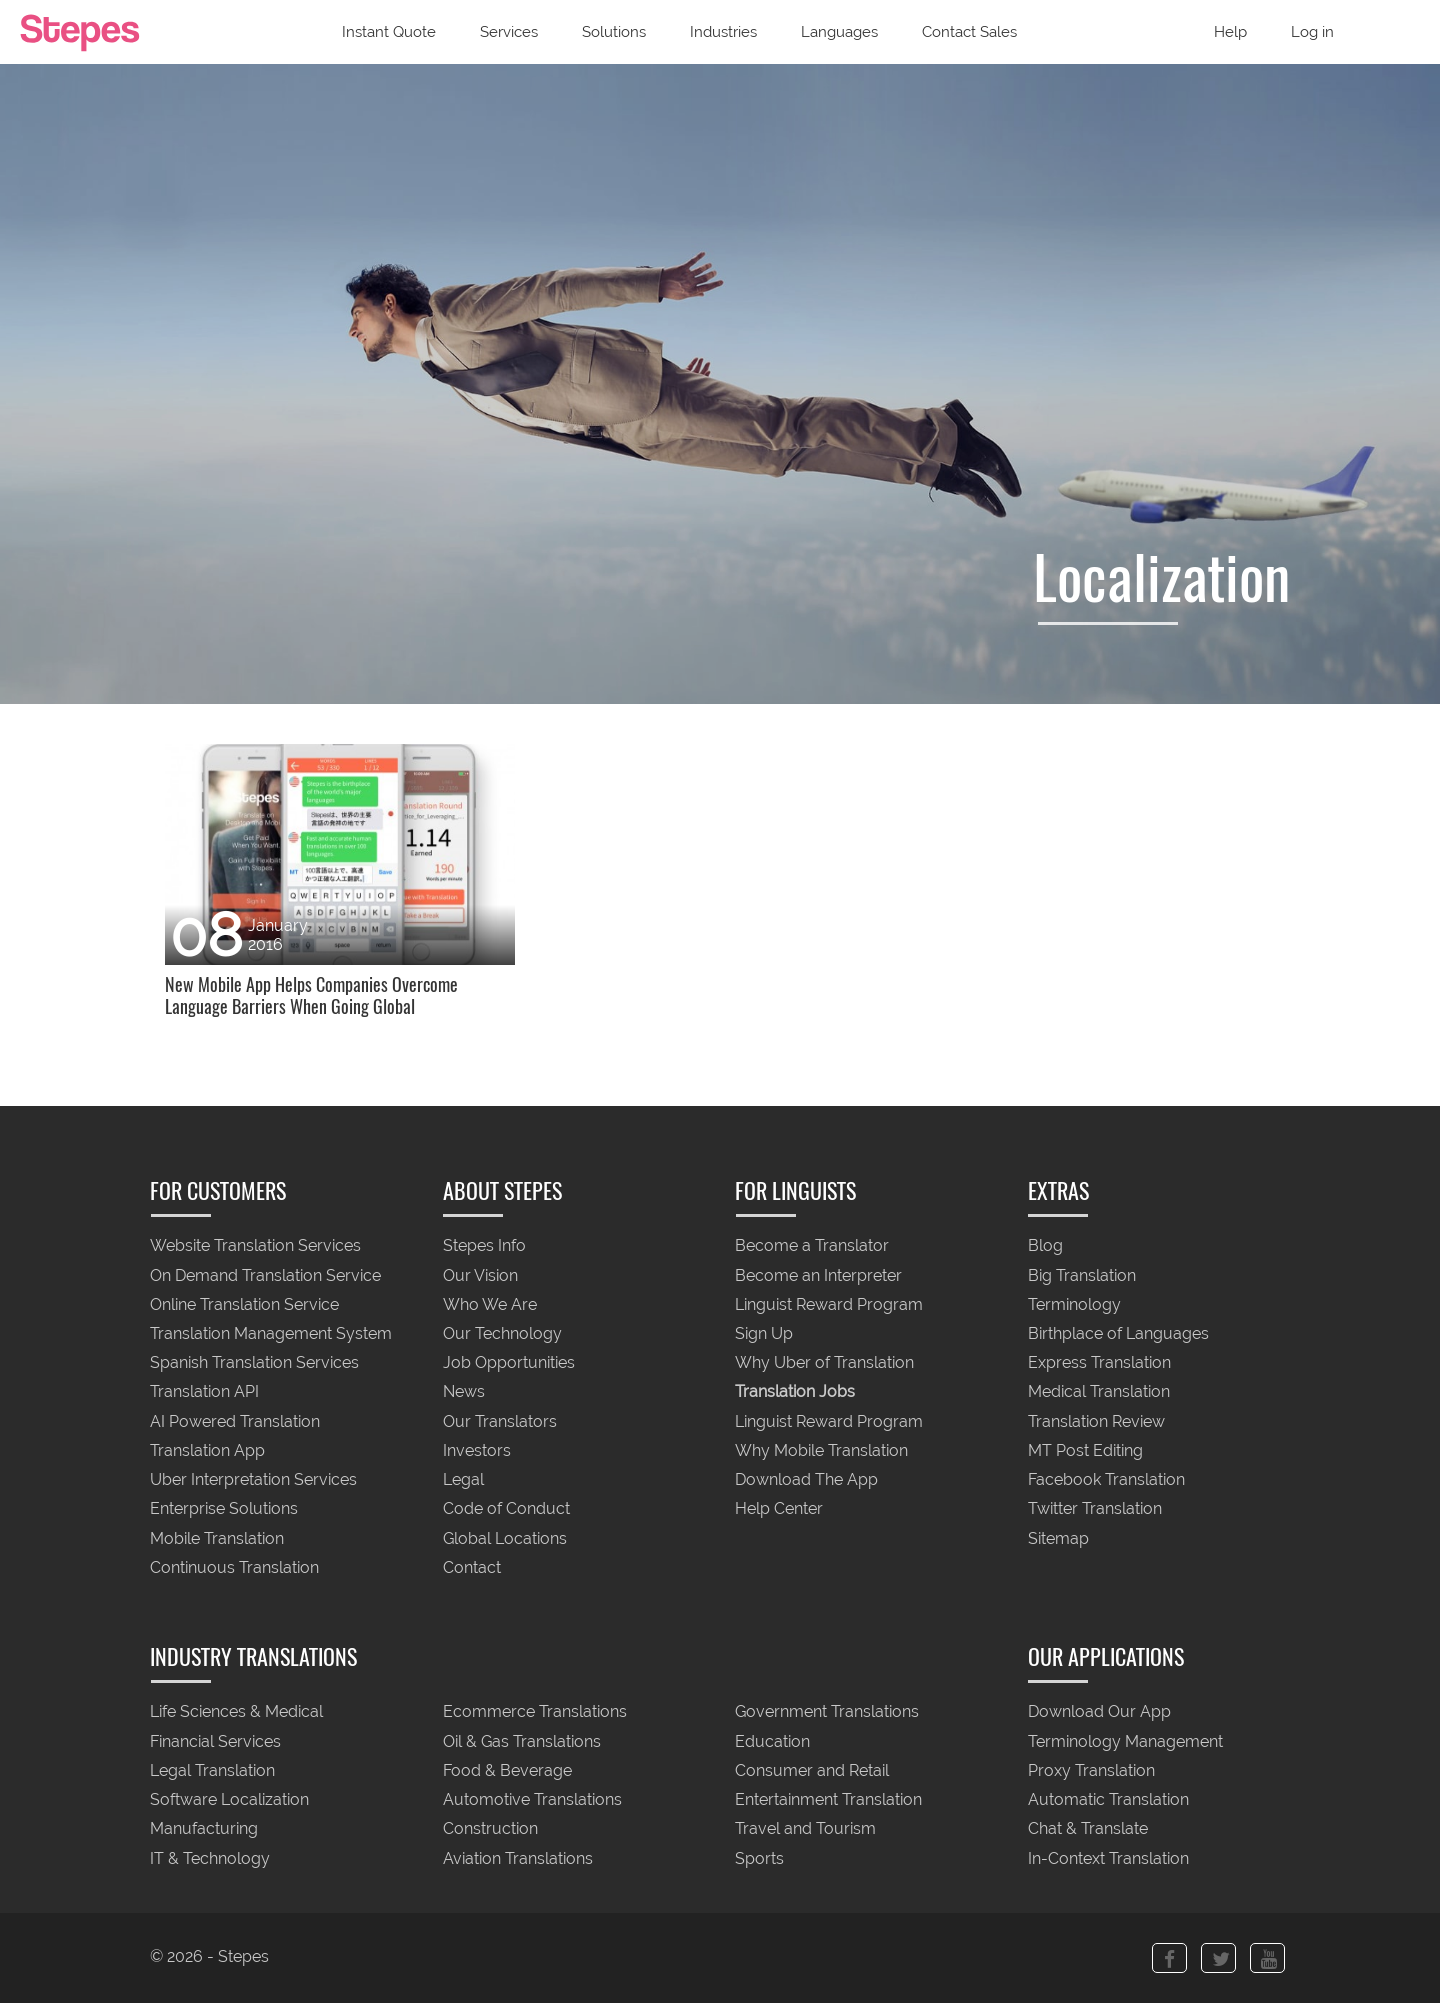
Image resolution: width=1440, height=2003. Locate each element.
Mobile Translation (217, 1538)
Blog (1045, 1246)
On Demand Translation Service (265, 1275)
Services (509, 32)
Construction (490, 1829)
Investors (477, 1450)
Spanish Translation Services (254, 1363)
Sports (759, 1858)
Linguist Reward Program (829, 1304)
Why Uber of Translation (824, 1363)
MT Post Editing (1085, 1450)
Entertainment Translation (828, 1800)
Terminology (1074, 1304)
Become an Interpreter (818, 1275)
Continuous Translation (234, 1567)
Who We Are (490, 1304)
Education (772, 1741)
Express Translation (1099, 1363)
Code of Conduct (506, 1509)
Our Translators (500, 1421)
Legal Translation (212, 1770)
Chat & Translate (1088, 1829)
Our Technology (502, 1333)
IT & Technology (210, 1858)
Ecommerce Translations (535, 1712)
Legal (463, 1480)
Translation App (207, 1450)
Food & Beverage (507, 1770)
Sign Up (764, 1333)
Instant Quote (389, 32)
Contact (472, 1567)
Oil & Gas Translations (522, 1741)
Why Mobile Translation (821, 1450)
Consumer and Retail (812, 1770)
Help (1230, 32)
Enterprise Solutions (224, 1509)
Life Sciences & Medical (236, 1712)
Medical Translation (1099, 1392)
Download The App (806, 1480)
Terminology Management (1125, 1741)
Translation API (204, 1392)
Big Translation (1082, 1275)
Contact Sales (969, 32)
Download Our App (1099, 1712)
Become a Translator (812, 1246)
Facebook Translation (1106, 1480)
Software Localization (229, 1800)
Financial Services (215, 1741)
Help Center (779, 1509)
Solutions (614, 32)
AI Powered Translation (235, 1421)
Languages (839, 32)
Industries (723, 32)
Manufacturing (204, 1829)
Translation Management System (271, 1333)
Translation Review (1096, 1421)
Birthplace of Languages (1118, 1333)
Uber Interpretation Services (253, 1480)
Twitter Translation (1095, 1509)
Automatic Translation (1108, 1800)
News (464, 1392)
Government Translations (827, 1712)
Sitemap (1058, 1538)
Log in (1312, 32)
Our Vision (480, 1275)
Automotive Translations (532, 1800)
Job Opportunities (509, 1363)
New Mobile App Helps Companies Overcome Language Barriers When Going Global (311, 996)
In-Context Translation (1108, 1858)
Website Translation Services (255, 1246)
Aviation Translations (518, 1858)
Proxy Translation (1091, 1770)
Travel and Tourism (805, 1829)
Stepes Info (484, 1246)
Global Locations (505, 1538)
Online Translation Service (244, 1304)
